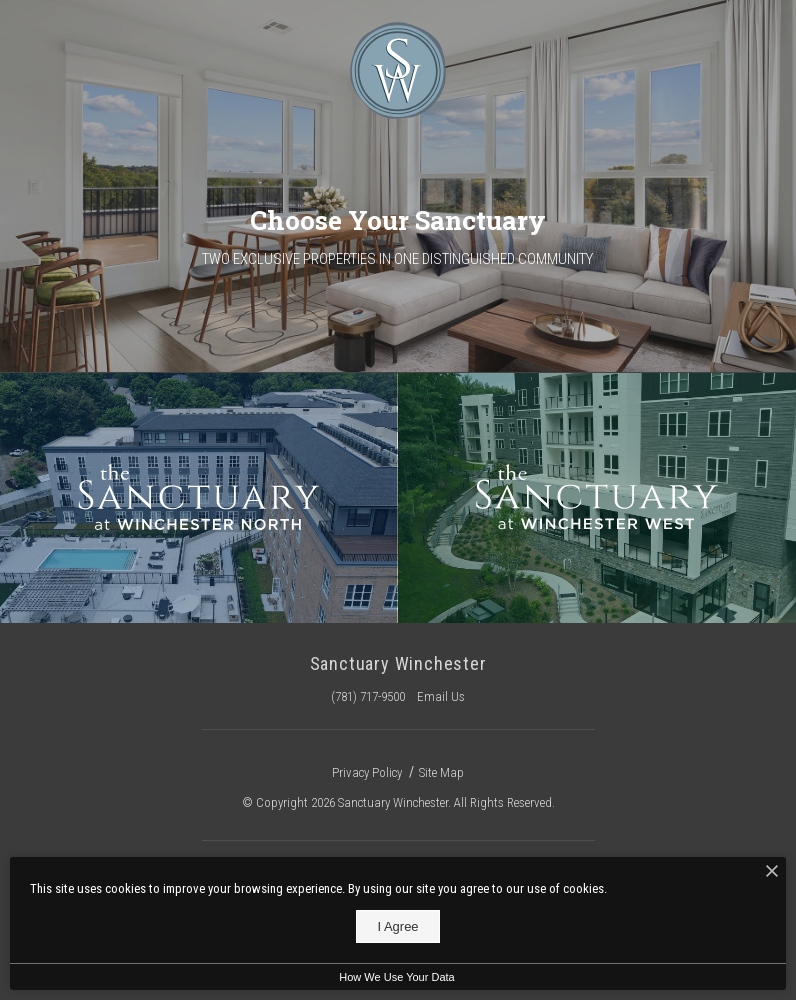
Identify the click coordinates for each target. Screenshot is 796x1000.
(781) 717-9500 (368, 696)
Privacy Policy (367, 772)
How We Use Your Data (396, 977)
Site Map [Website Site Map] (441, 772)
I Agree (397, 926)
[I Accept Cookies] (772, 872)
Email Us (441, 696)
